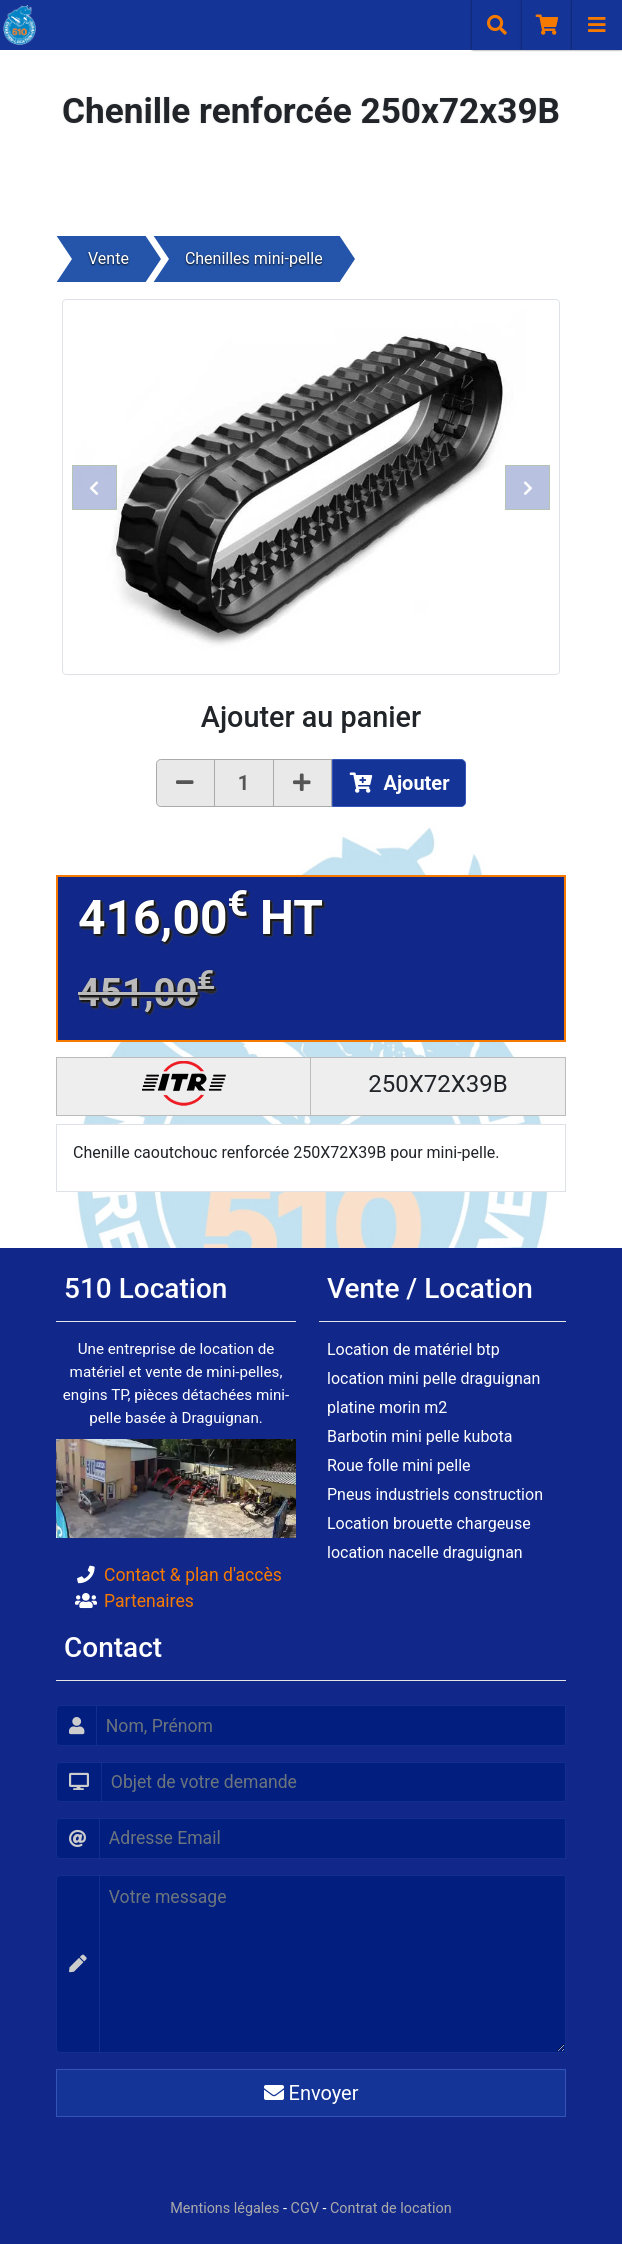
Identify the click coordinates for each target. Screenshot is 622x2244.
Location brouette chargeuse (429, 1523)
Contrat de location (391, 2208)
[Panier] (547, 25)
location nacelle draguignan (425, 1552)
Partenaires (149, 1601)
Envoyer (311, 2093)
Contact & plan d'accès (193, 1575)
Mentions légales (224, 2208)
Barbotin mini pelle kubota (419, 1436)
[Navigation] (597, 25)
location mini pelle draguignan (433, 1378)
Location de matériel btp (413, 1349)
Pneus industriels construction (435, 1494)
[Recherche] (497, 25)
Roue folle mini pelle (399, 1465)
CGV (305, 2208)
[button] (94, 487)
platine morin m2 (387, 1407)
